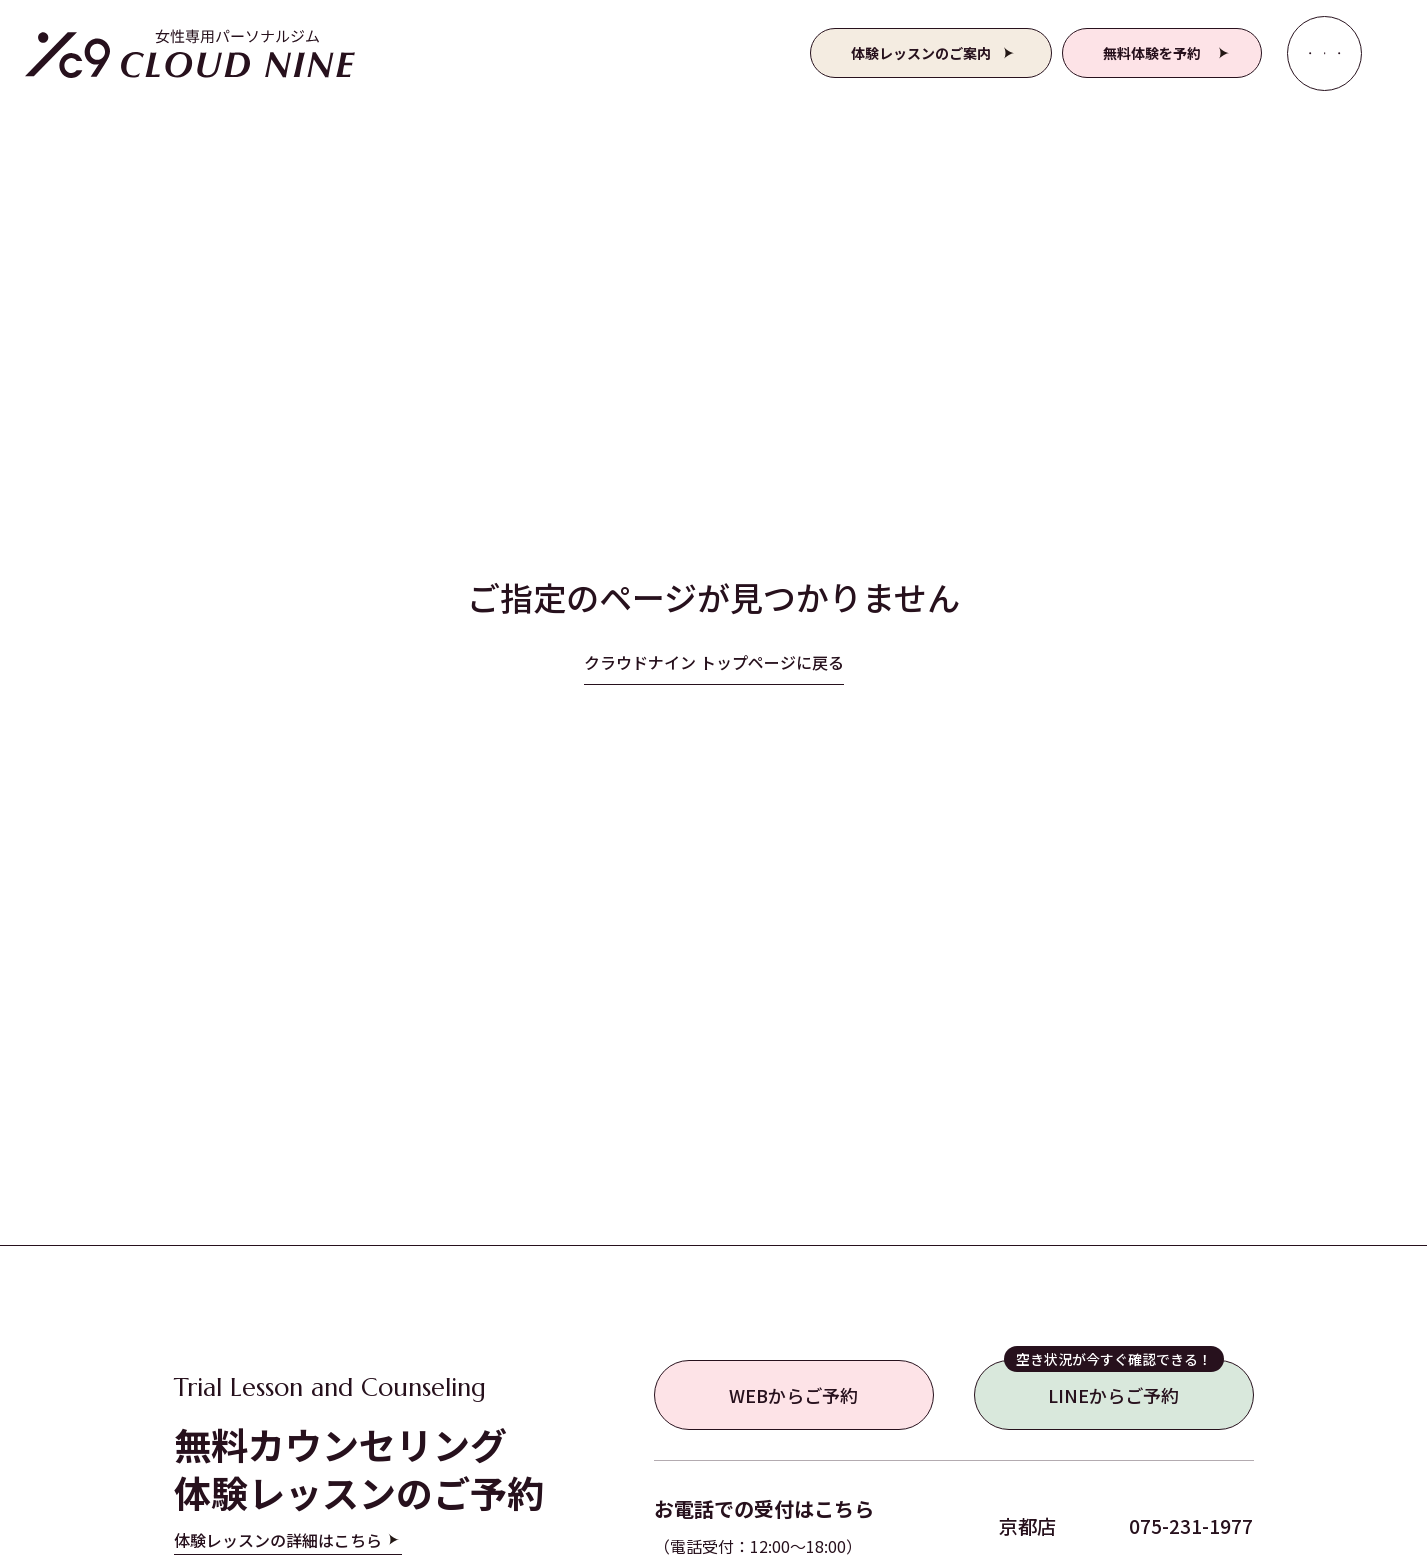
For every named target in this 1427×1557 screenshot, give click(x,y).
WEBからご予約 (793, 1395)
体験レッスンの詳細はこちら (278, 1540)
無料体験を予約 (1152, 53)
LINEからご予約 (1114, 1384)
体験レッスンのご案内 (921, 53)
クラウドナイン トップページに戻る (714, 662)
